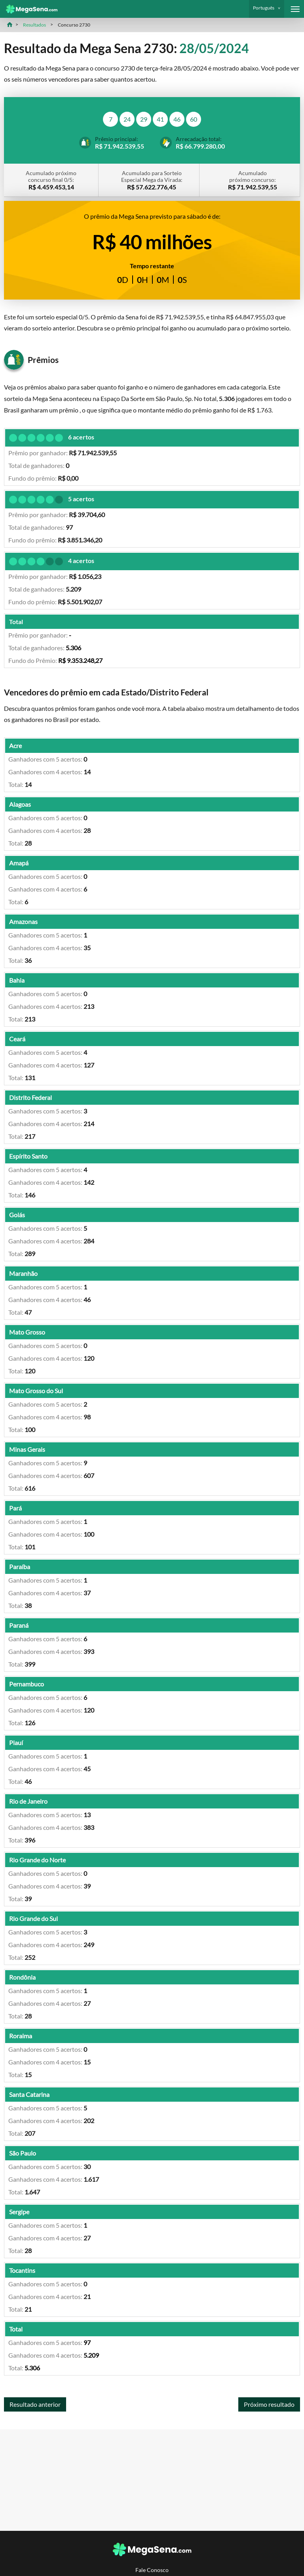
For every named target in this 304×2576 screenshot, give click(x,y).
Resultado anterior (35, 2404)
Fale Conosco (152, 2569)
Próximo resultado (269, 2404)
